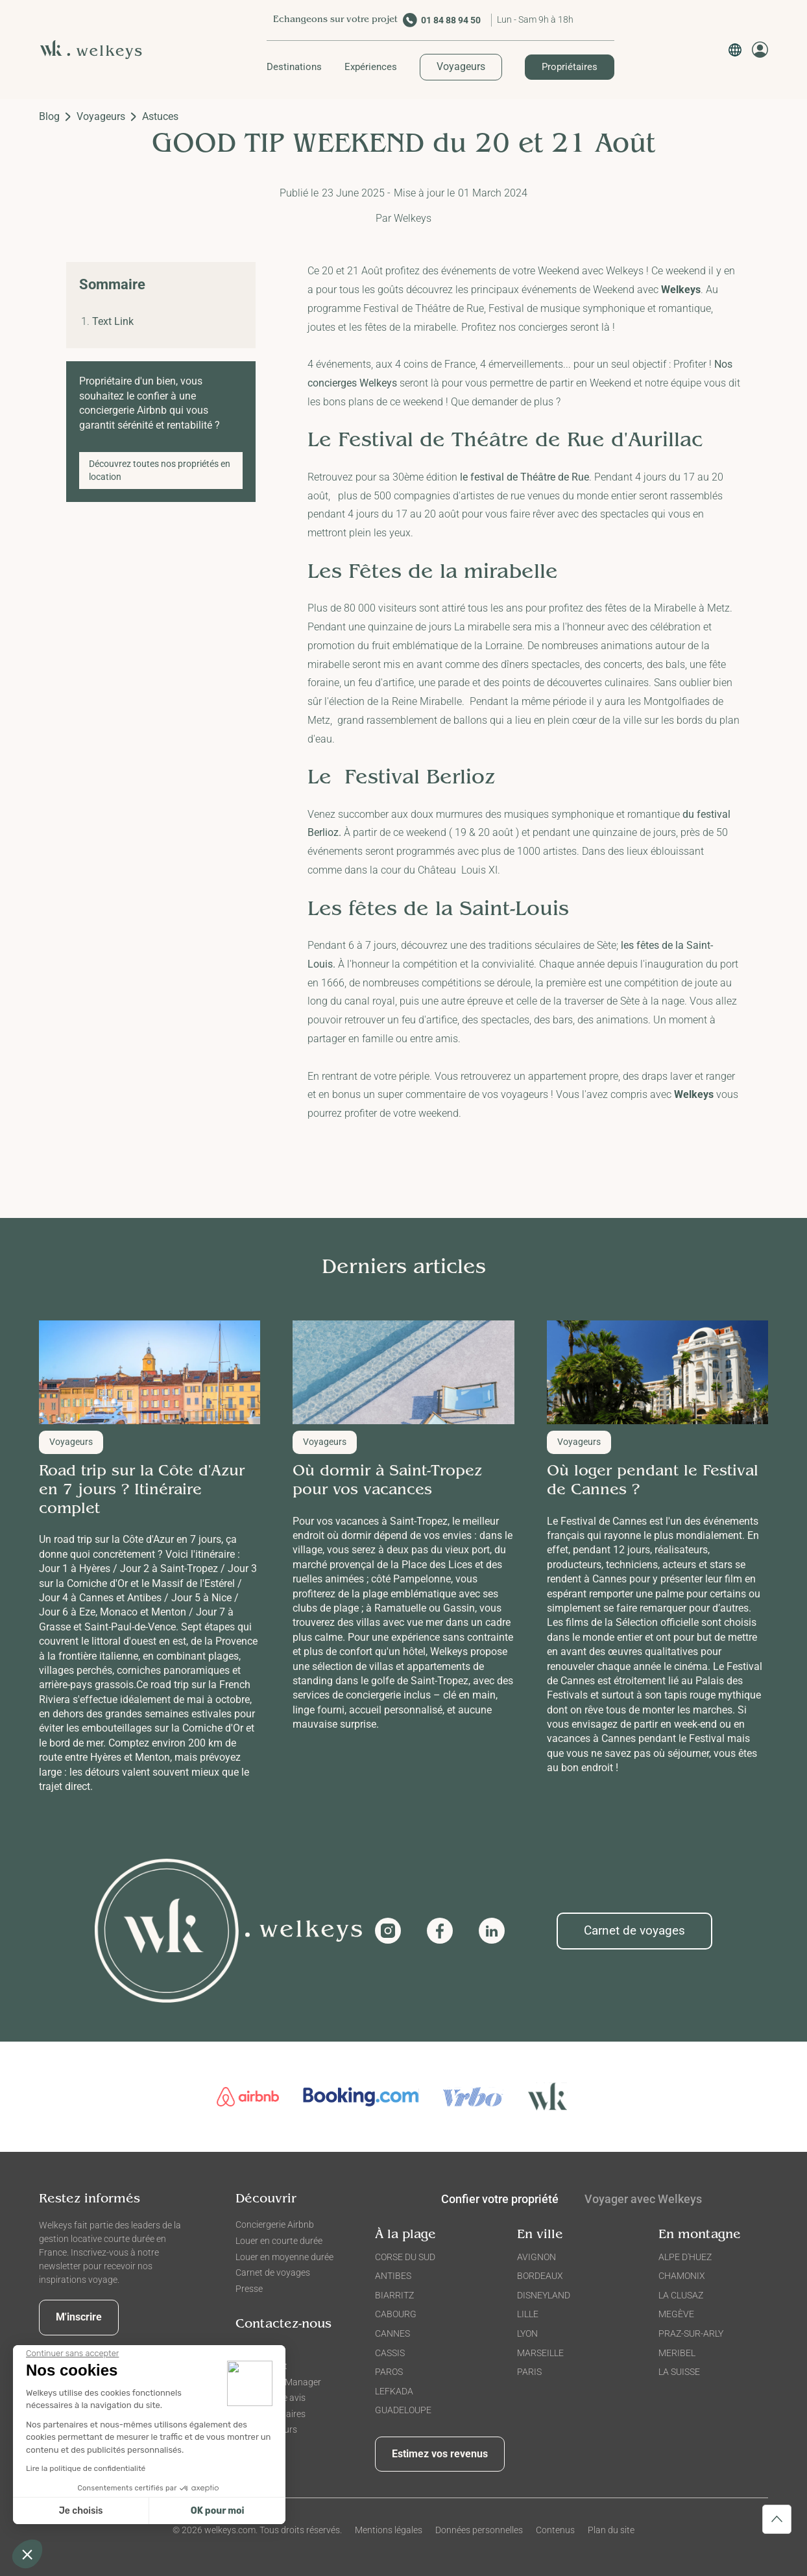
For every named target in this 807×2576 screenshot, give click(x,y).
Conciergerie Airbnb (274, 2224)
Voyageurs (461, 66)
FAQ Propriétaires (270, 2414)
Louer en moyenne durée (284, 2257)
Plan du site (611, 2530)
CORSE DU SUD (405, 2257)
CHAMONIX (681, 2276)
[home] (95, 49)
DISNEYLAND (543, 2295)
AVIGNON (536, 2257)
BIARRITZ (394, 2295)
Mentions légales (388, 2530)
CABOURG (395, 2314)
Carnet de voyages (634, 1930)
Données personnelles (479, 2530)
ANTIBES (393, 2276)
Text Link (113, 321)
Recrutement (261, 2366)
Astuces (160, 116)
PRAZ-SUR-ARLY (690, 2333)
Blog (49, 116)
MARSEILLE (540, 2353)
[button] (294, 67)
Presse (249, 2289)
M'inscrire (79, 2317)
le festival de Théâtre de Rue (524, 477)
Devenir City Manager (278, 2382)
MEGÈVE (676, 2314)
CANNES (392, 2333)
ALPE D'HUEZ (685, 2257)
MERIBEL (676, 2353)
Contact (251, 2349)
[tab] (643, 2202)
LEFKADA (394, 2391)
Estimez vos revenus (440, 2454)
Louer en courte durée (278, 2241)
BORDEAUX (540, 2276)
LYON (527, 2333)
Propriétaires (569, 67)
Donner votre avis (270, 2397)
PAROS (389, 2372)
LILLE (527, 2314)
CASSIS (390, 2353)
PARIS (529, 2372)
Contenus (555, 2530)
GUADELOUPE (403, 2410)
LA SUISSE (679, 2372)
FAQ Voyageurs (266, 2429)
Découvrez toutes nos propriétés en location (159, 470)
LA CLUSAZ (680, 2295)
